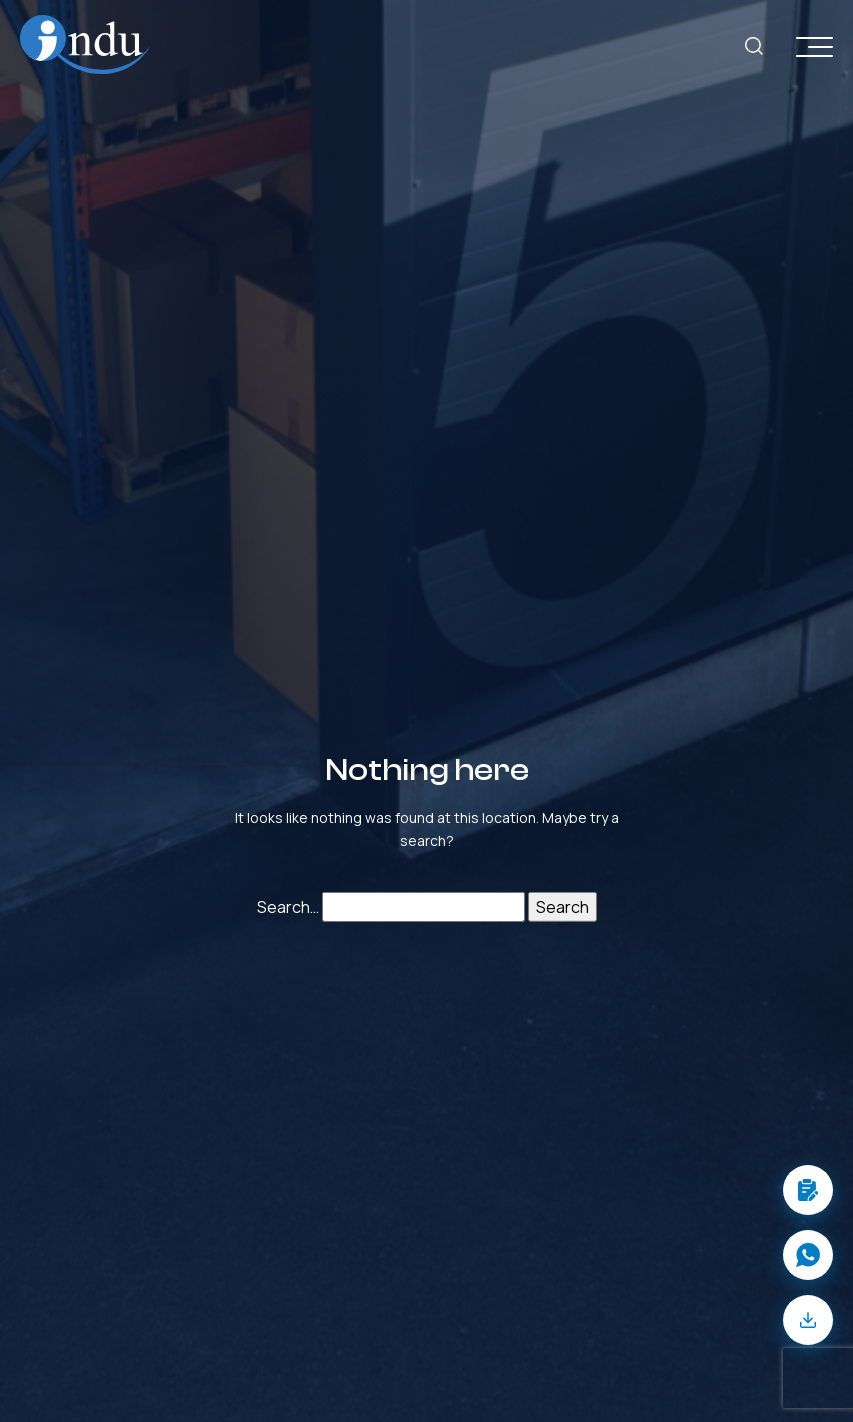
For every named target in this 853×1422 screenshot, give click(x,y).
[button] (808, 1190)
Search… (288, 907)
